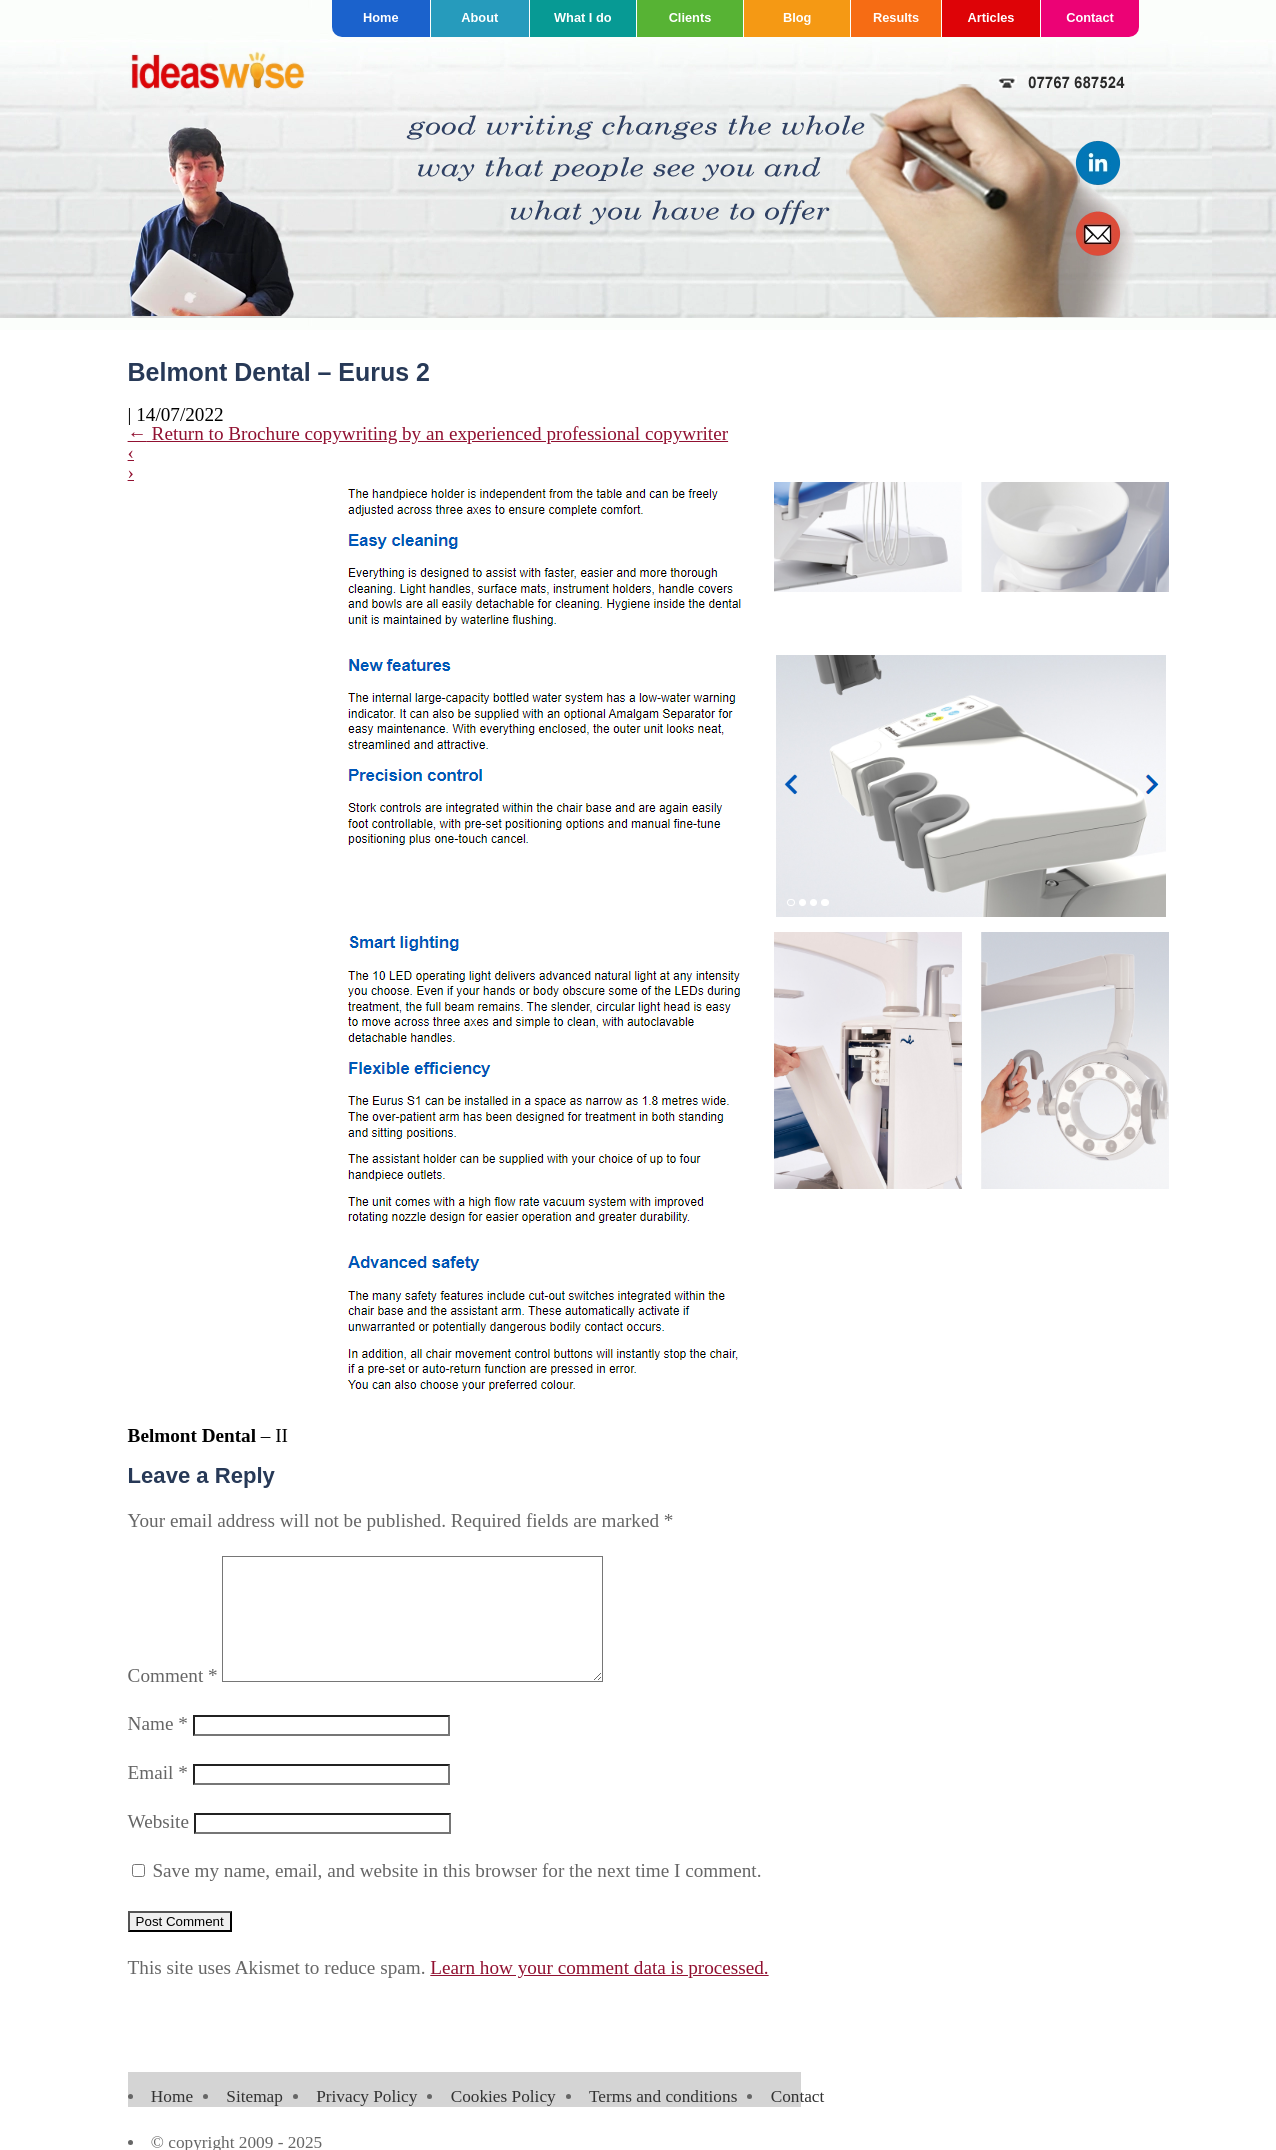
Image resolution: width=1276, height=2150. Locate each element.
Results (896, 17)
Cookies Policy (503, 2120)
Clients (690, 17)
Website (158, 1845)
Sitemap (254, 2120)
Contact (1090, 17)
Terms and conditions (663, 2120)
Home (381, 17)
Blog (797, 17)
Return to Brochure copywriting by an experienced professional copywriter (428, 433)
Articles (991, 17)
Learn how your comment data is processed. (599, 1991)
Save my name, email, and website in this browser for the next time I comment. (456, 1894)
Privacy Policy (366, 2120)
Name (158, 1747)
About (479, 17)
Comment (173, 1699)
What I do (583, 17)
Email (158, 1796)
